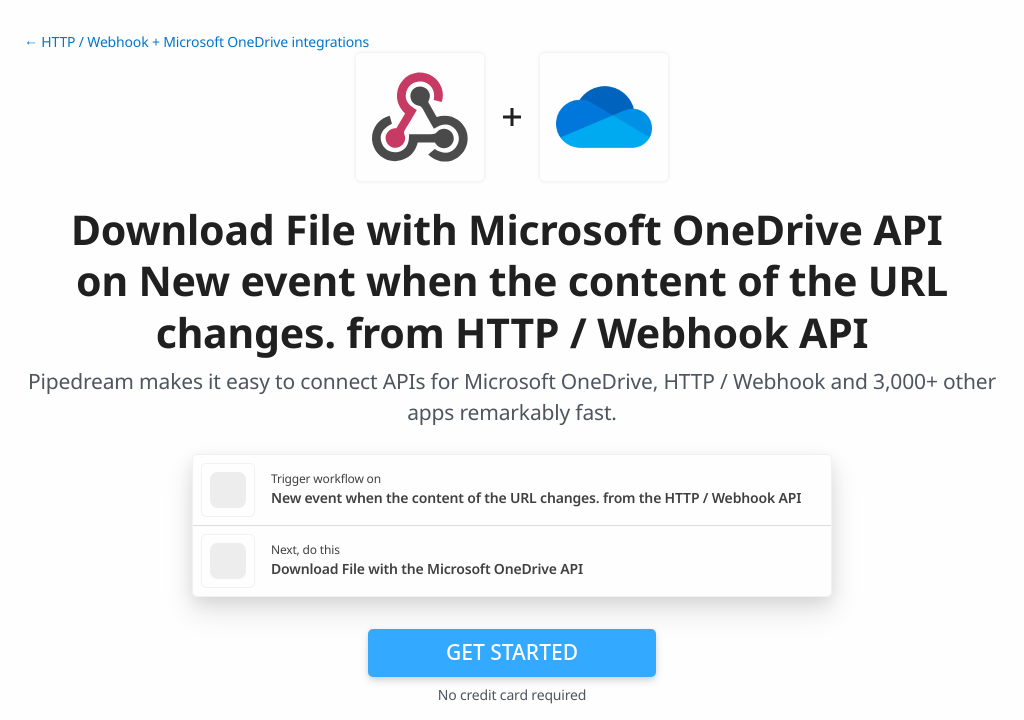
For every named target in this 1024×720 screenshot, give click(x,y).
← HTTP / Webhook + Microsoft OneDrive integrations (196, 42)
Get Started (512, 652)
